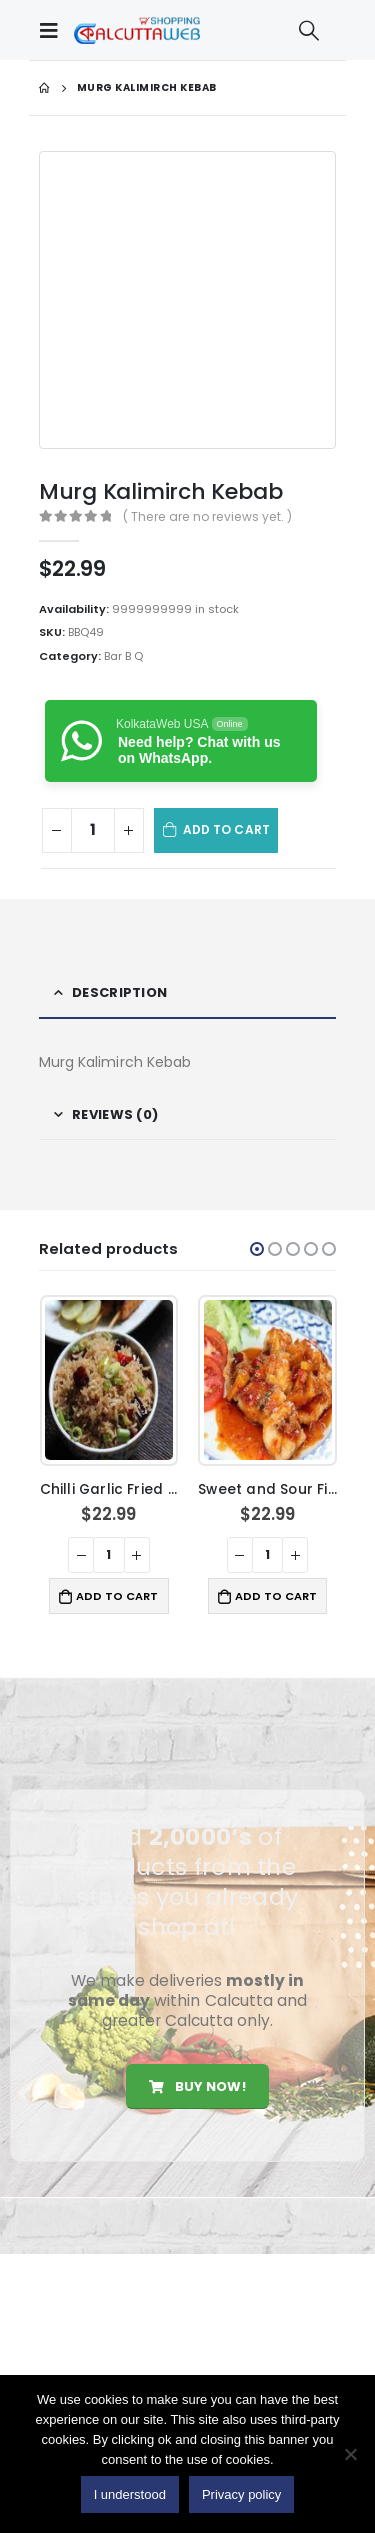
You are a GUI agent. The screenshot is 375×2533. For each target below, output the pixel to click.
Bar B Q (123, 656)
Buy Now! (197, 2086)
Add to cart (226, 829)
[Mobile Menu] (54, 30)
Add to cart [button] (117, 1596)
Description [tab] (119, 992)
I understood (130, 2494)
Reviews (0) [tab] (115, 1114)
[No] (350, 2454)
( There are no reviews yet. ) (207, 516)
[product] (109, 1380)
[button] (257, 1249)
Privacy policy (241, 2494)
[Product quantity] (93, 830)
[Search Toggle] (309, 30)
